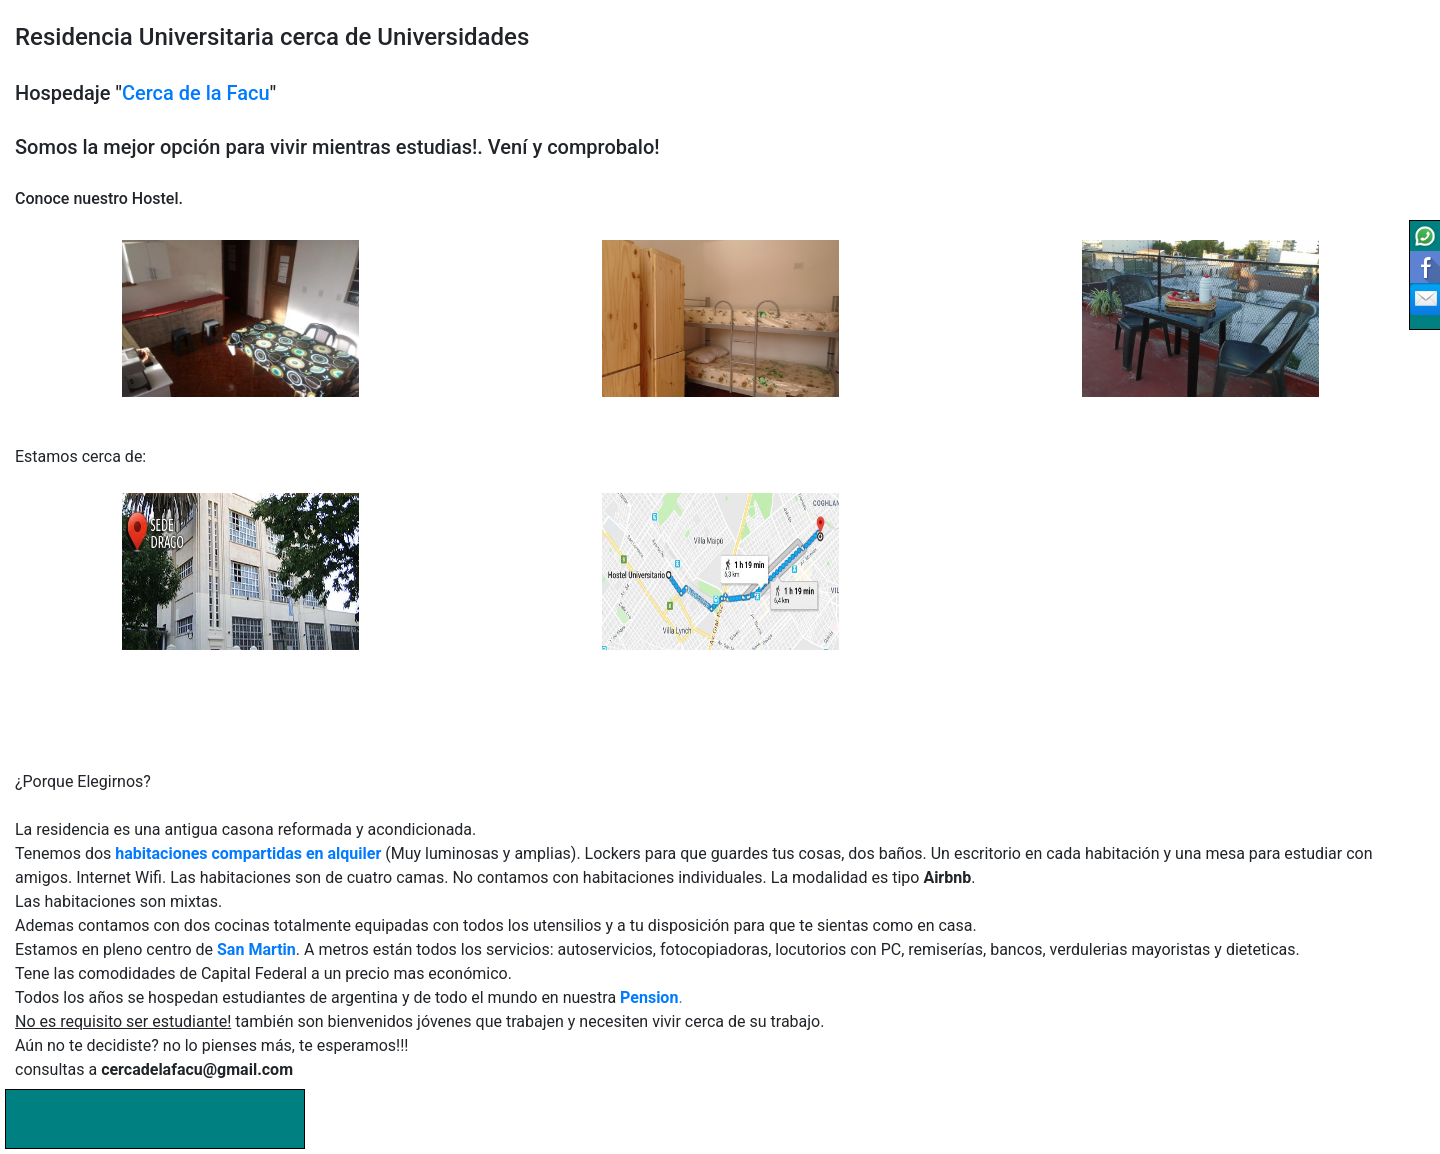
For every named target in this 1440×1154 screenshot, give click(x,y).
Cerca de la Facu (196, 93)
